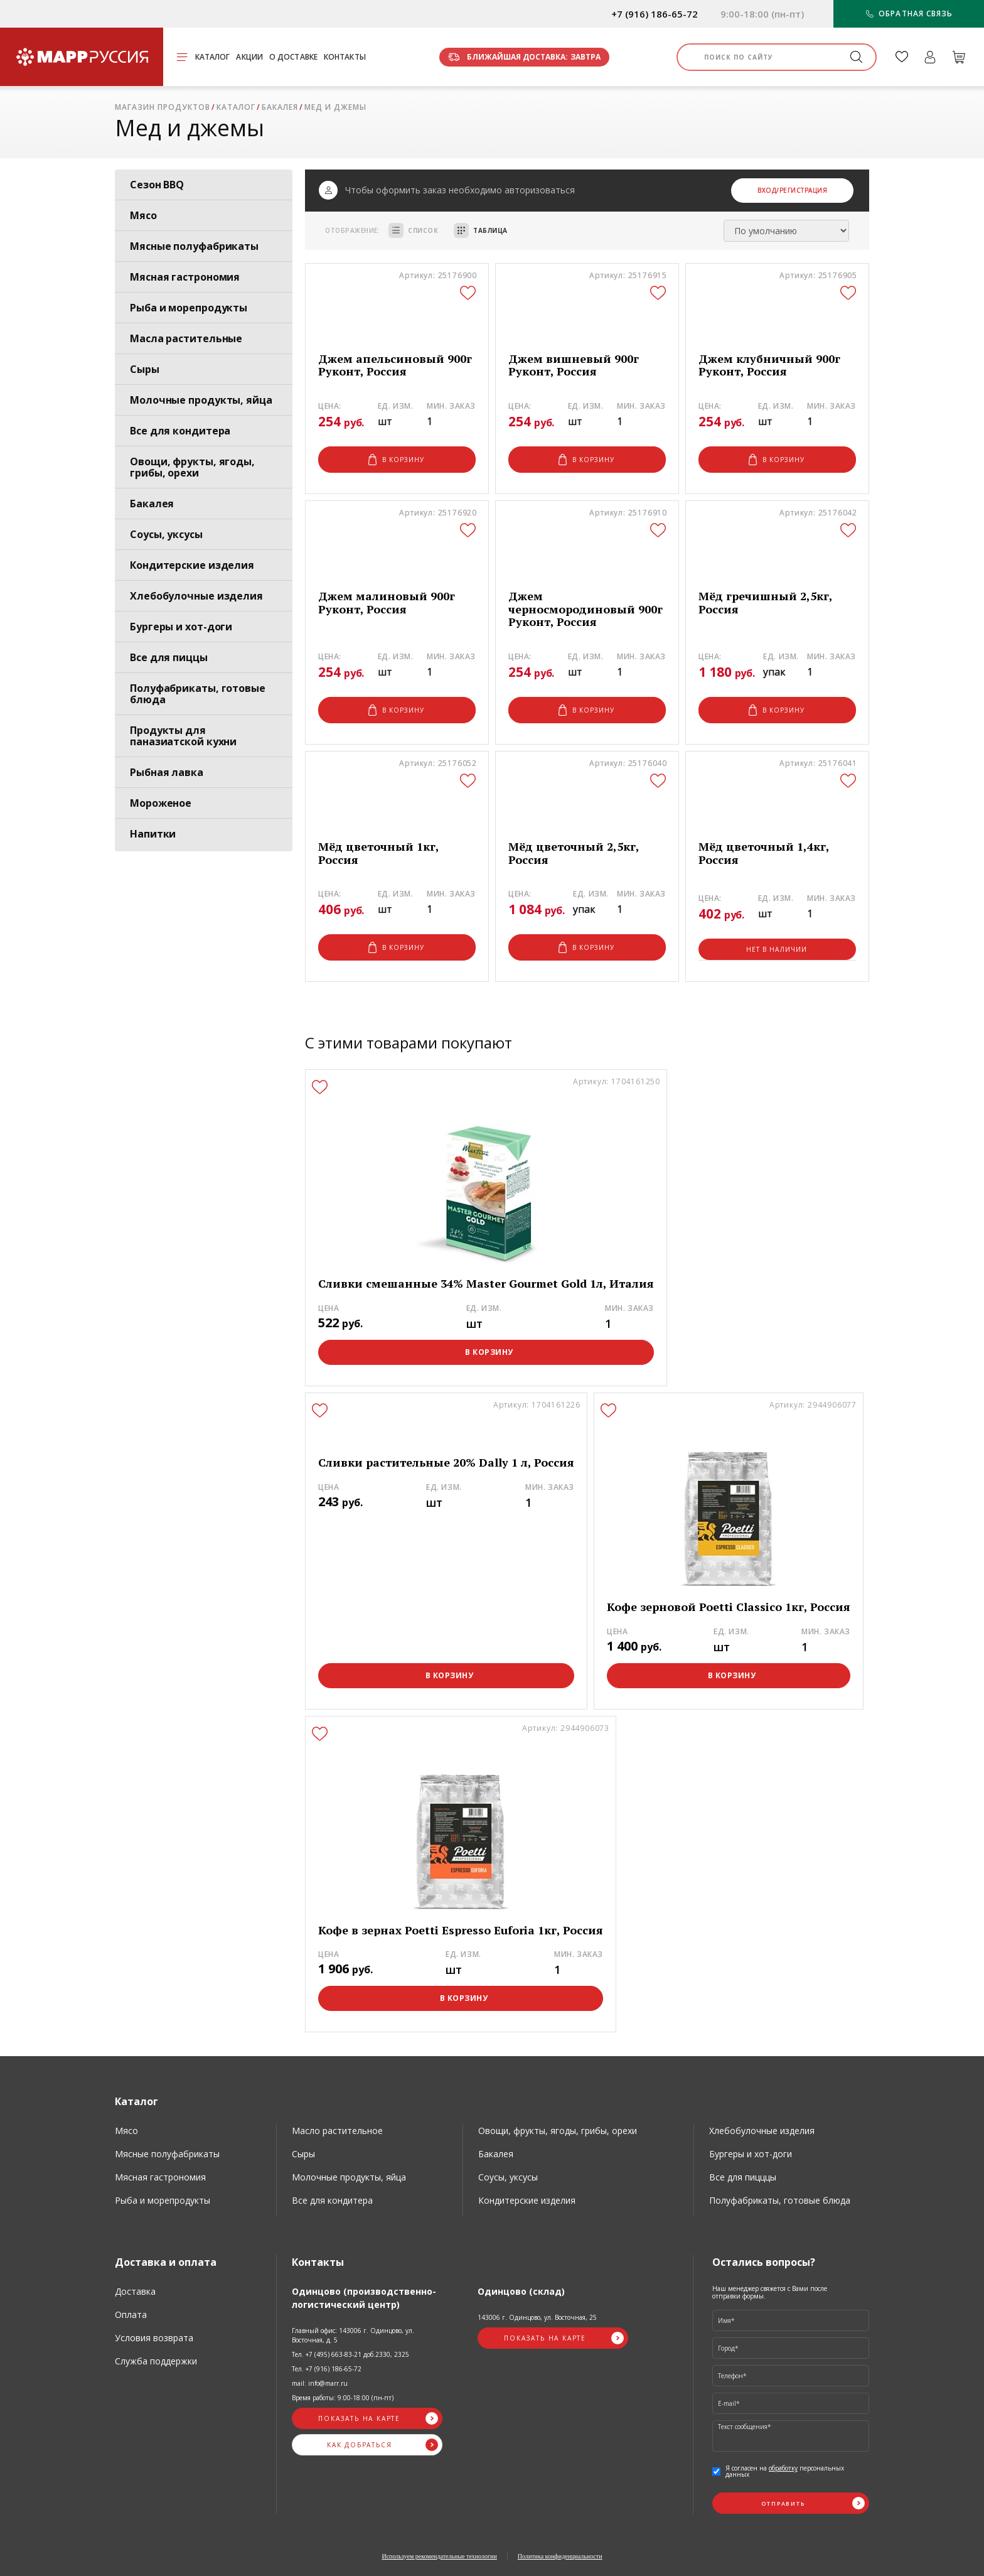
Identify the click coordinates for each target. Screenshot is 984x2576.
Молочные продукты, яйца (201, 400)
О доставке (293, 57)
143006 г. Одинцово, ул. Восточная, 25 (537, 2317)
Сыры (144, 369)
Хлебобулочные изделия (196, 596)
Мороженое (160, 803)
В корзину (396, 459)
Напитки (153, 834)
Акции (249, 57)
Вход (766, 190)
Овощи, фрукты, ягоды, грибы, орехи (192, 467)
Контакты (345, 57)
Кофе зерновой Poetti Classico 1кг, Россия (728, 1607)
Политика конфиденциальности (560, 2556)
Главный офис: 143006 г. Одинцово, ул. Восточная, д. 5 (353, 2335)
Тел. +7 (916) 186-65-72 (326, 2368)
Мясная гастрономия (185, 277)
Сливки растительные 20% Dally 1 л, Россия (446, 1462)
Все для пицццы (742, 2177)
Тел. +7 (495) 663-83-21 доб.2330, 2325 (350, 2354)
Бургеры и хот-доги (181, 626)
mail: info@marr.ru (320, 2383)
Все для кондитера (180, 431)
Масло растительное (337, 2131)
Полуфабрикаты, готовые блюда (197, 693)
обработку (783, 2468)
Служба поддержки (156, 2361)
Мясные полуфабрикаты (194, 246)
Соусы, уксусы (166, 534)
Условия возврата (154, 2338)
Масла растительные (186, 338)
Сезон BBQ (157, 184)
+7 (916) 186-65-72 (654, 14)
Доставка (135, 2291)
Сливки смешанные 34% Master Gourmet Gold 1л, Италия (486, 1283)
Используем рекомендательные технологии (439, 2556)
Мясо (143, 215)
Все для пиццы (169, 657)
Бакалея (152, 503)
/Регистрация (801, 190)
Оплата (131, 2314)
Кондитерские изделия (192, 565)
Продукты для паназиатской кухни (183, 735)
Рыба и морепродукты (188, 308)
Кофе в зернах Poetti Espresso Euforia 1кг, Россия (460, 1930)
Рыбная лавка (166, 772)
